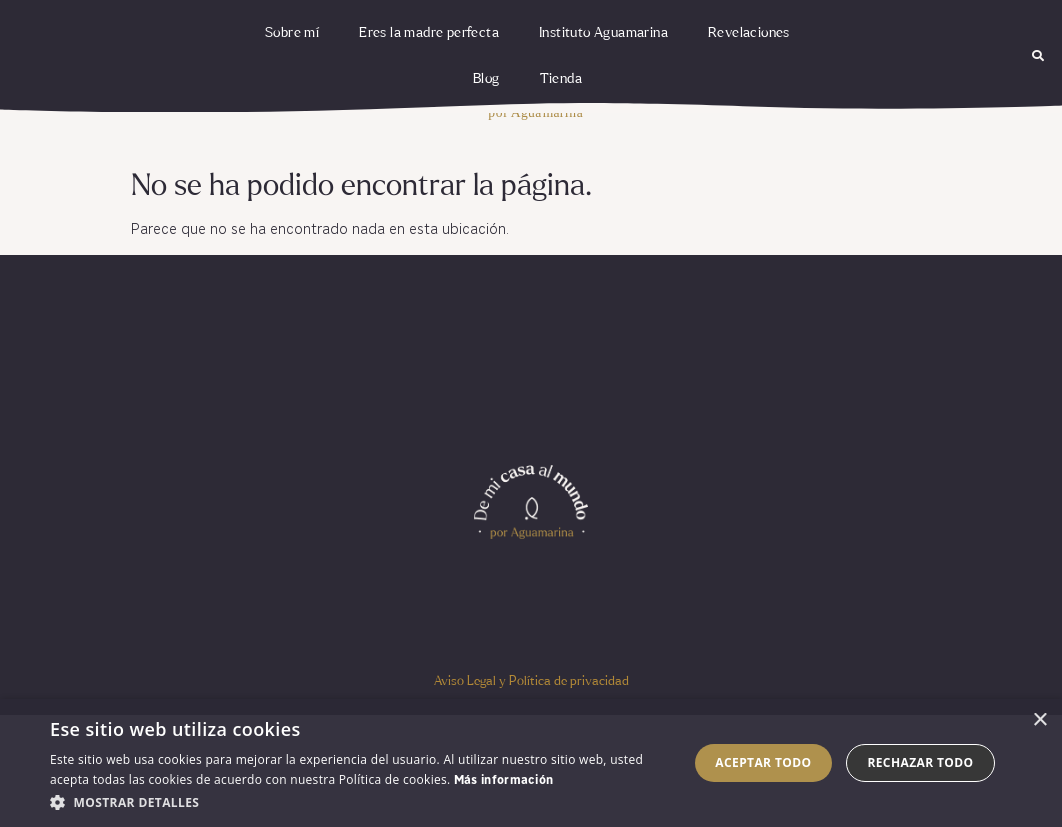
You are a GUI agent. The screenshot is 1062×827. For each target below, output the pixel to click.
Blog (486, 79)
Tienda (561, 79)
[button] (1038, 56)
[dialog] (531, 763)
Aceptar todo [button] (763, 762)
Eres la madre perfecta (429, 33)
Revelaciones (749, 33)
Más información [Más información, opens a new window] (504, 781)
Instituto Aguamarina (603, 33)
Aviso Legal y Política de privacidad (531, 681)
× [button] (1039, 720)
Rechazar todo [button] (920, 762)
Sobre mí (292, 33)
